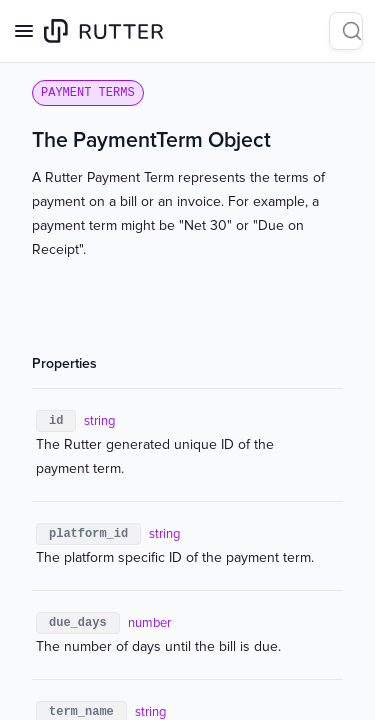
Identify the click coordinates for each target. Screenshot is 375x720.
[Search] (346, 31)
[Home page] (103, 31)
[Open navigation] (24, 31)
